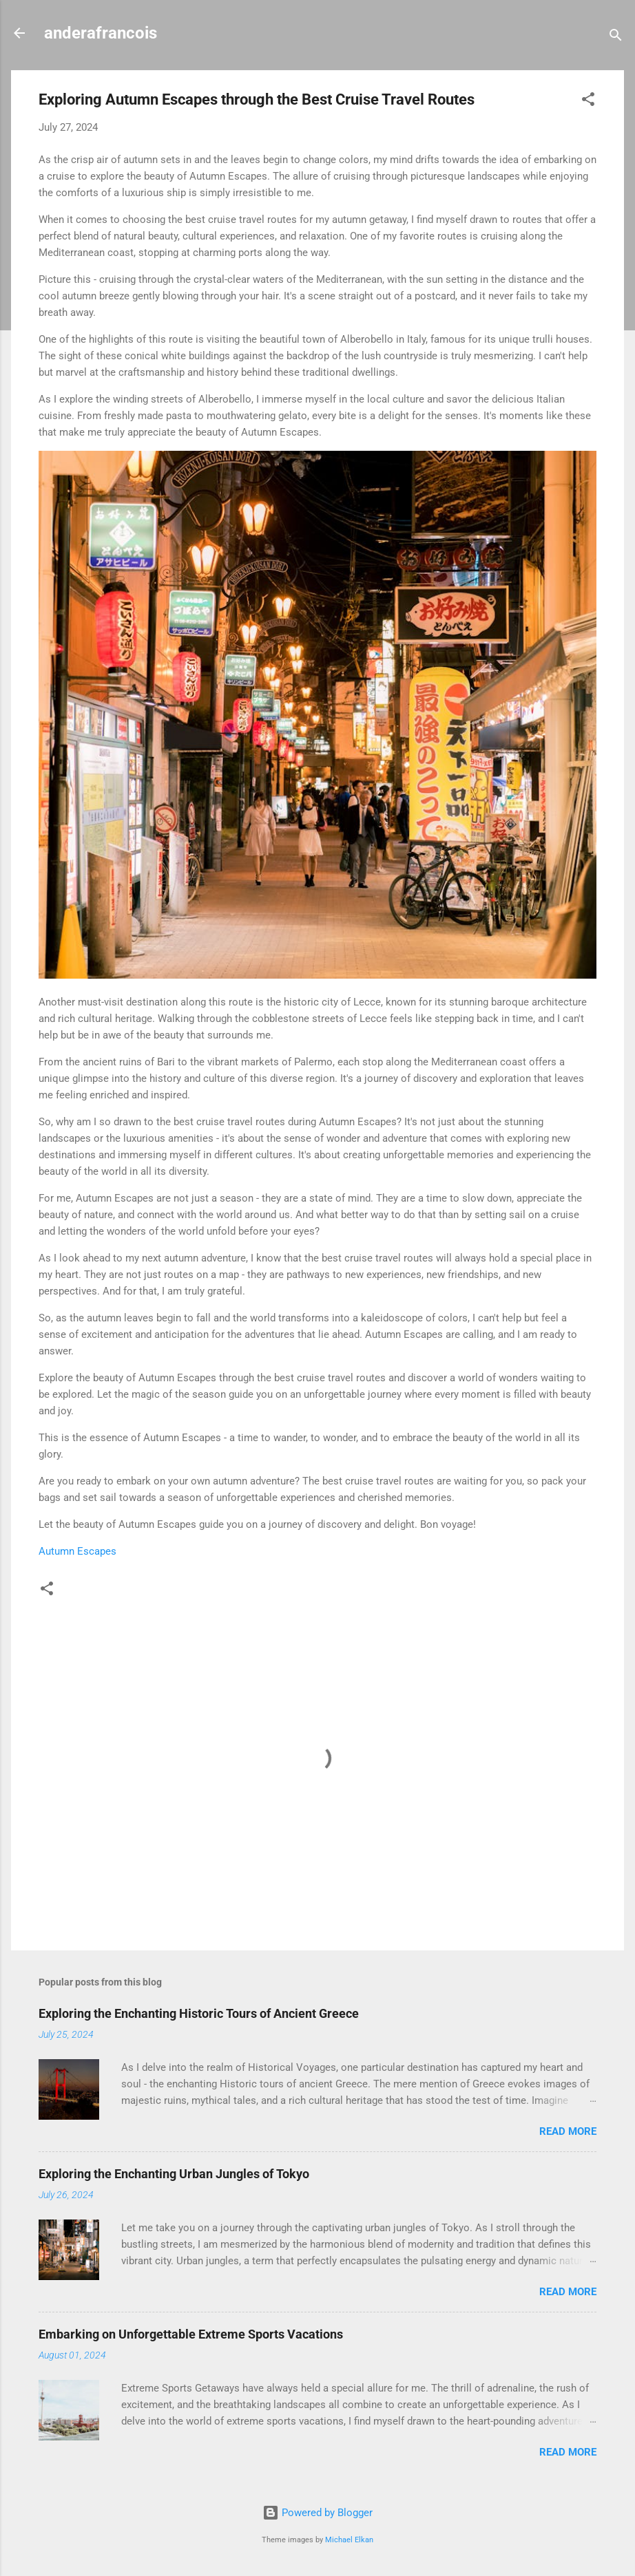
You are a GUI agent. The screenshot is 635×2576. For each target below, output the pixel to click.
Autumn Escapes (77, 1551)
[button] (588, 101)
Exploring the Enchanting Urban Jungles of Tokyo (174, 2174)
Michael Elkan (349, 2539)
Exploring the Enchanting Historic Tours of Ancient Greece (199, 2013)
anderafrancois (100, 33)
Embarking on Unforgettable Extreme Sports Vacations (191, 2334)
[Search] (615, 37)
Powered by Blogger (317, 2512)
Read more (567, 2131)
